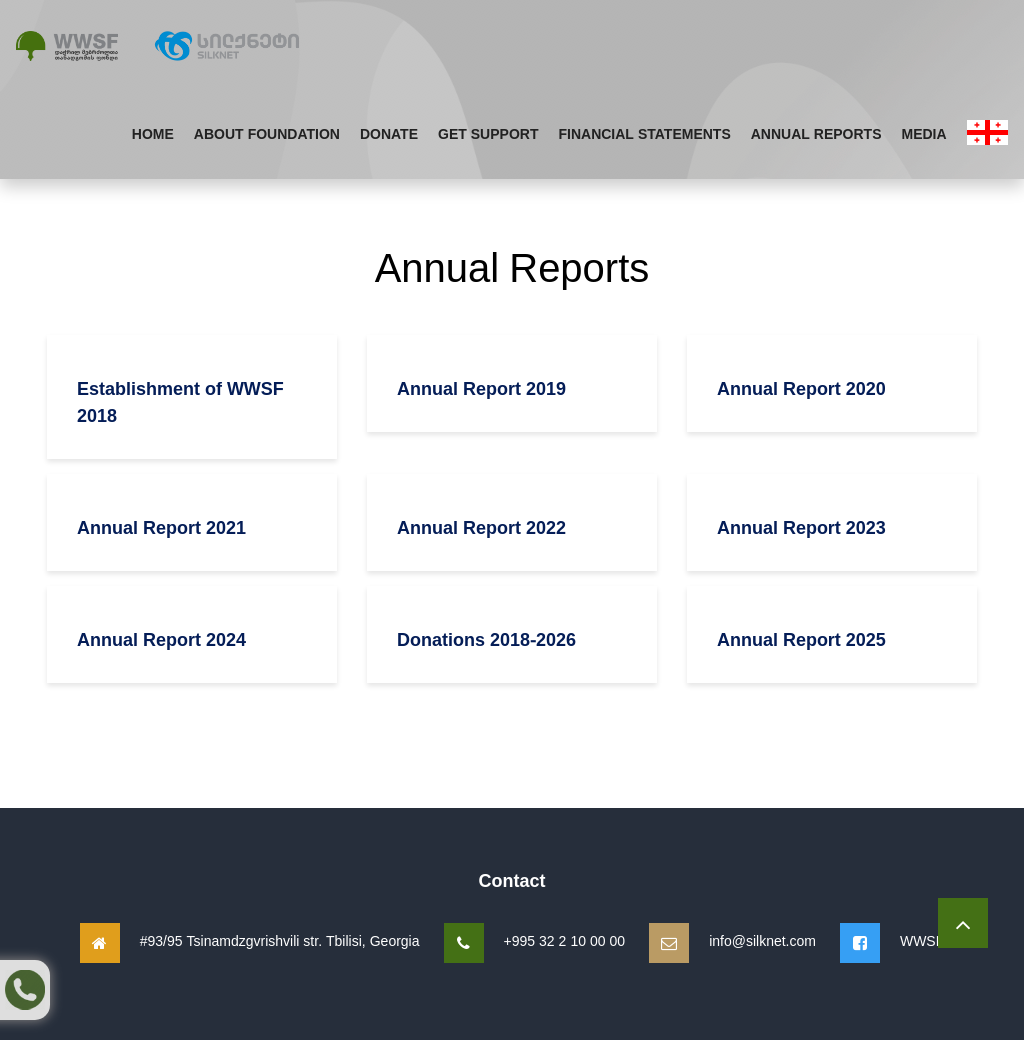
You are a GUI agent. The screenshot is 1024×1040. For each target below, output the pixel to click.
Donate (389, 133)
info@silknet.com (762, 940)
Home (153, 133)
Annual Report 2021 (161, 527)
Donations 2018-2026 (486, 639)
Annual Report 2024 (161, 639)
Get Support (488, 133)
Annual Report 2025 (801, 639)
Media (924, 133)
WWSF (922, 940)
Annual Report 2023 (801, 527)
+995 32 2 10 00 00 (565, 940)
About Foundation (267, 133)
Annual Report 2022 (481, 527)
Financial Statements (644, 133)
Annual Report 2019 (481, 388)
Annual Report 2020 (801, 388)
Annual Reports (816, 133)
